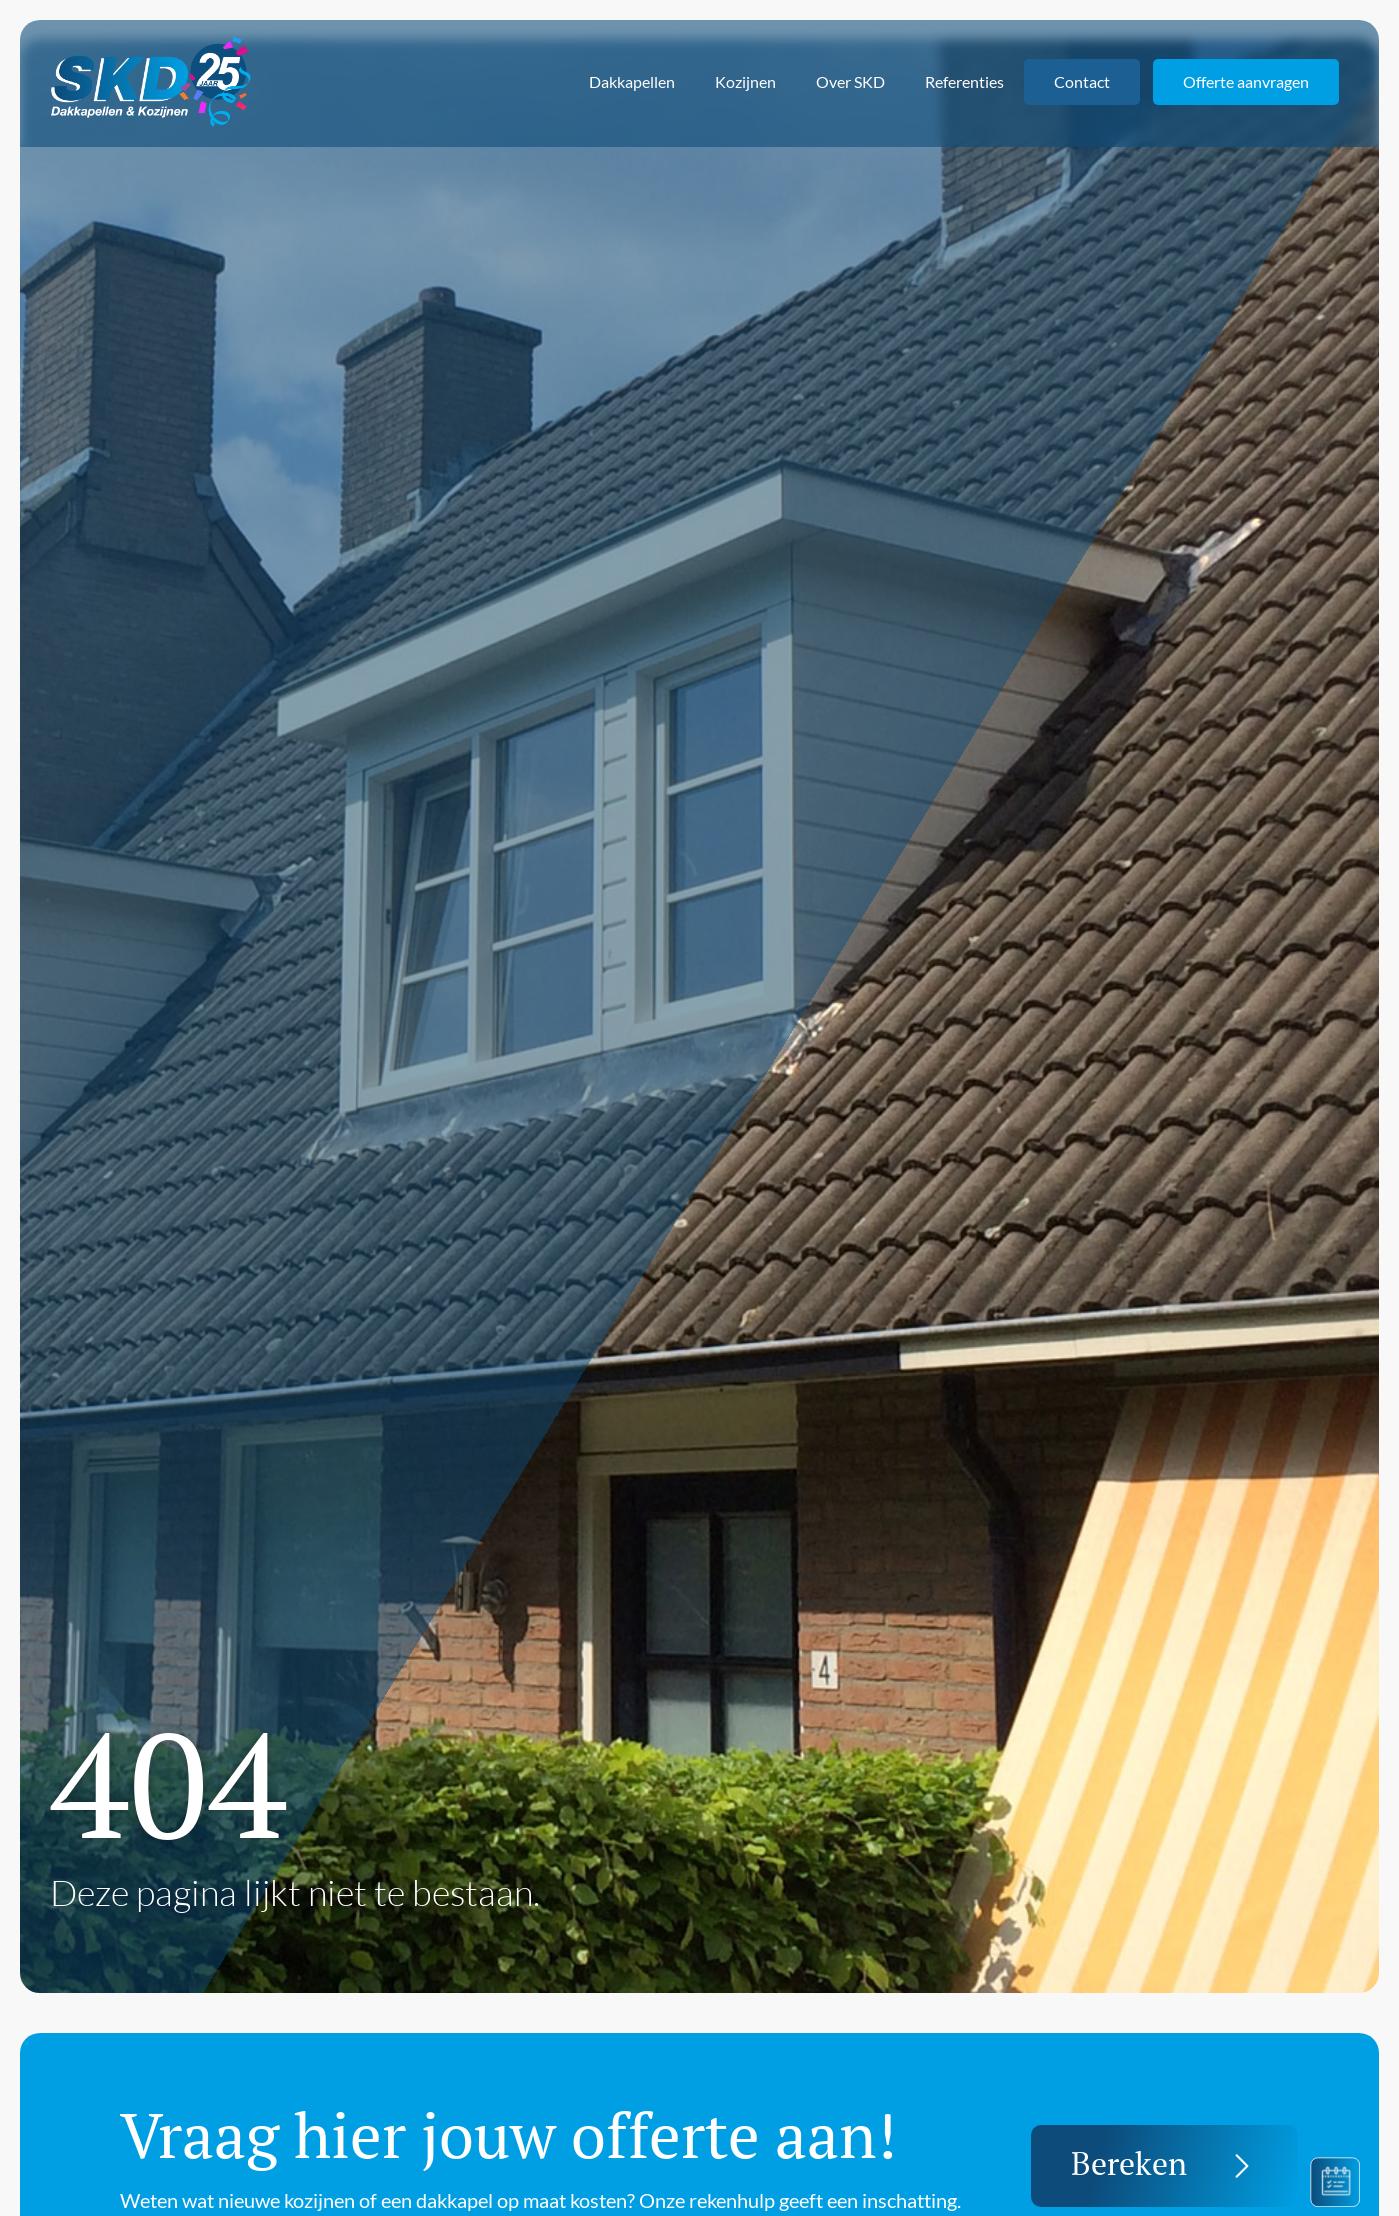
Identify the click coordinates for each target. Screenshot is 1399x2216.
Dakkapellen (632, 81)
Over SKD (850, 81)
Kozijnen (745, 81)
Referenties (964, 81)
